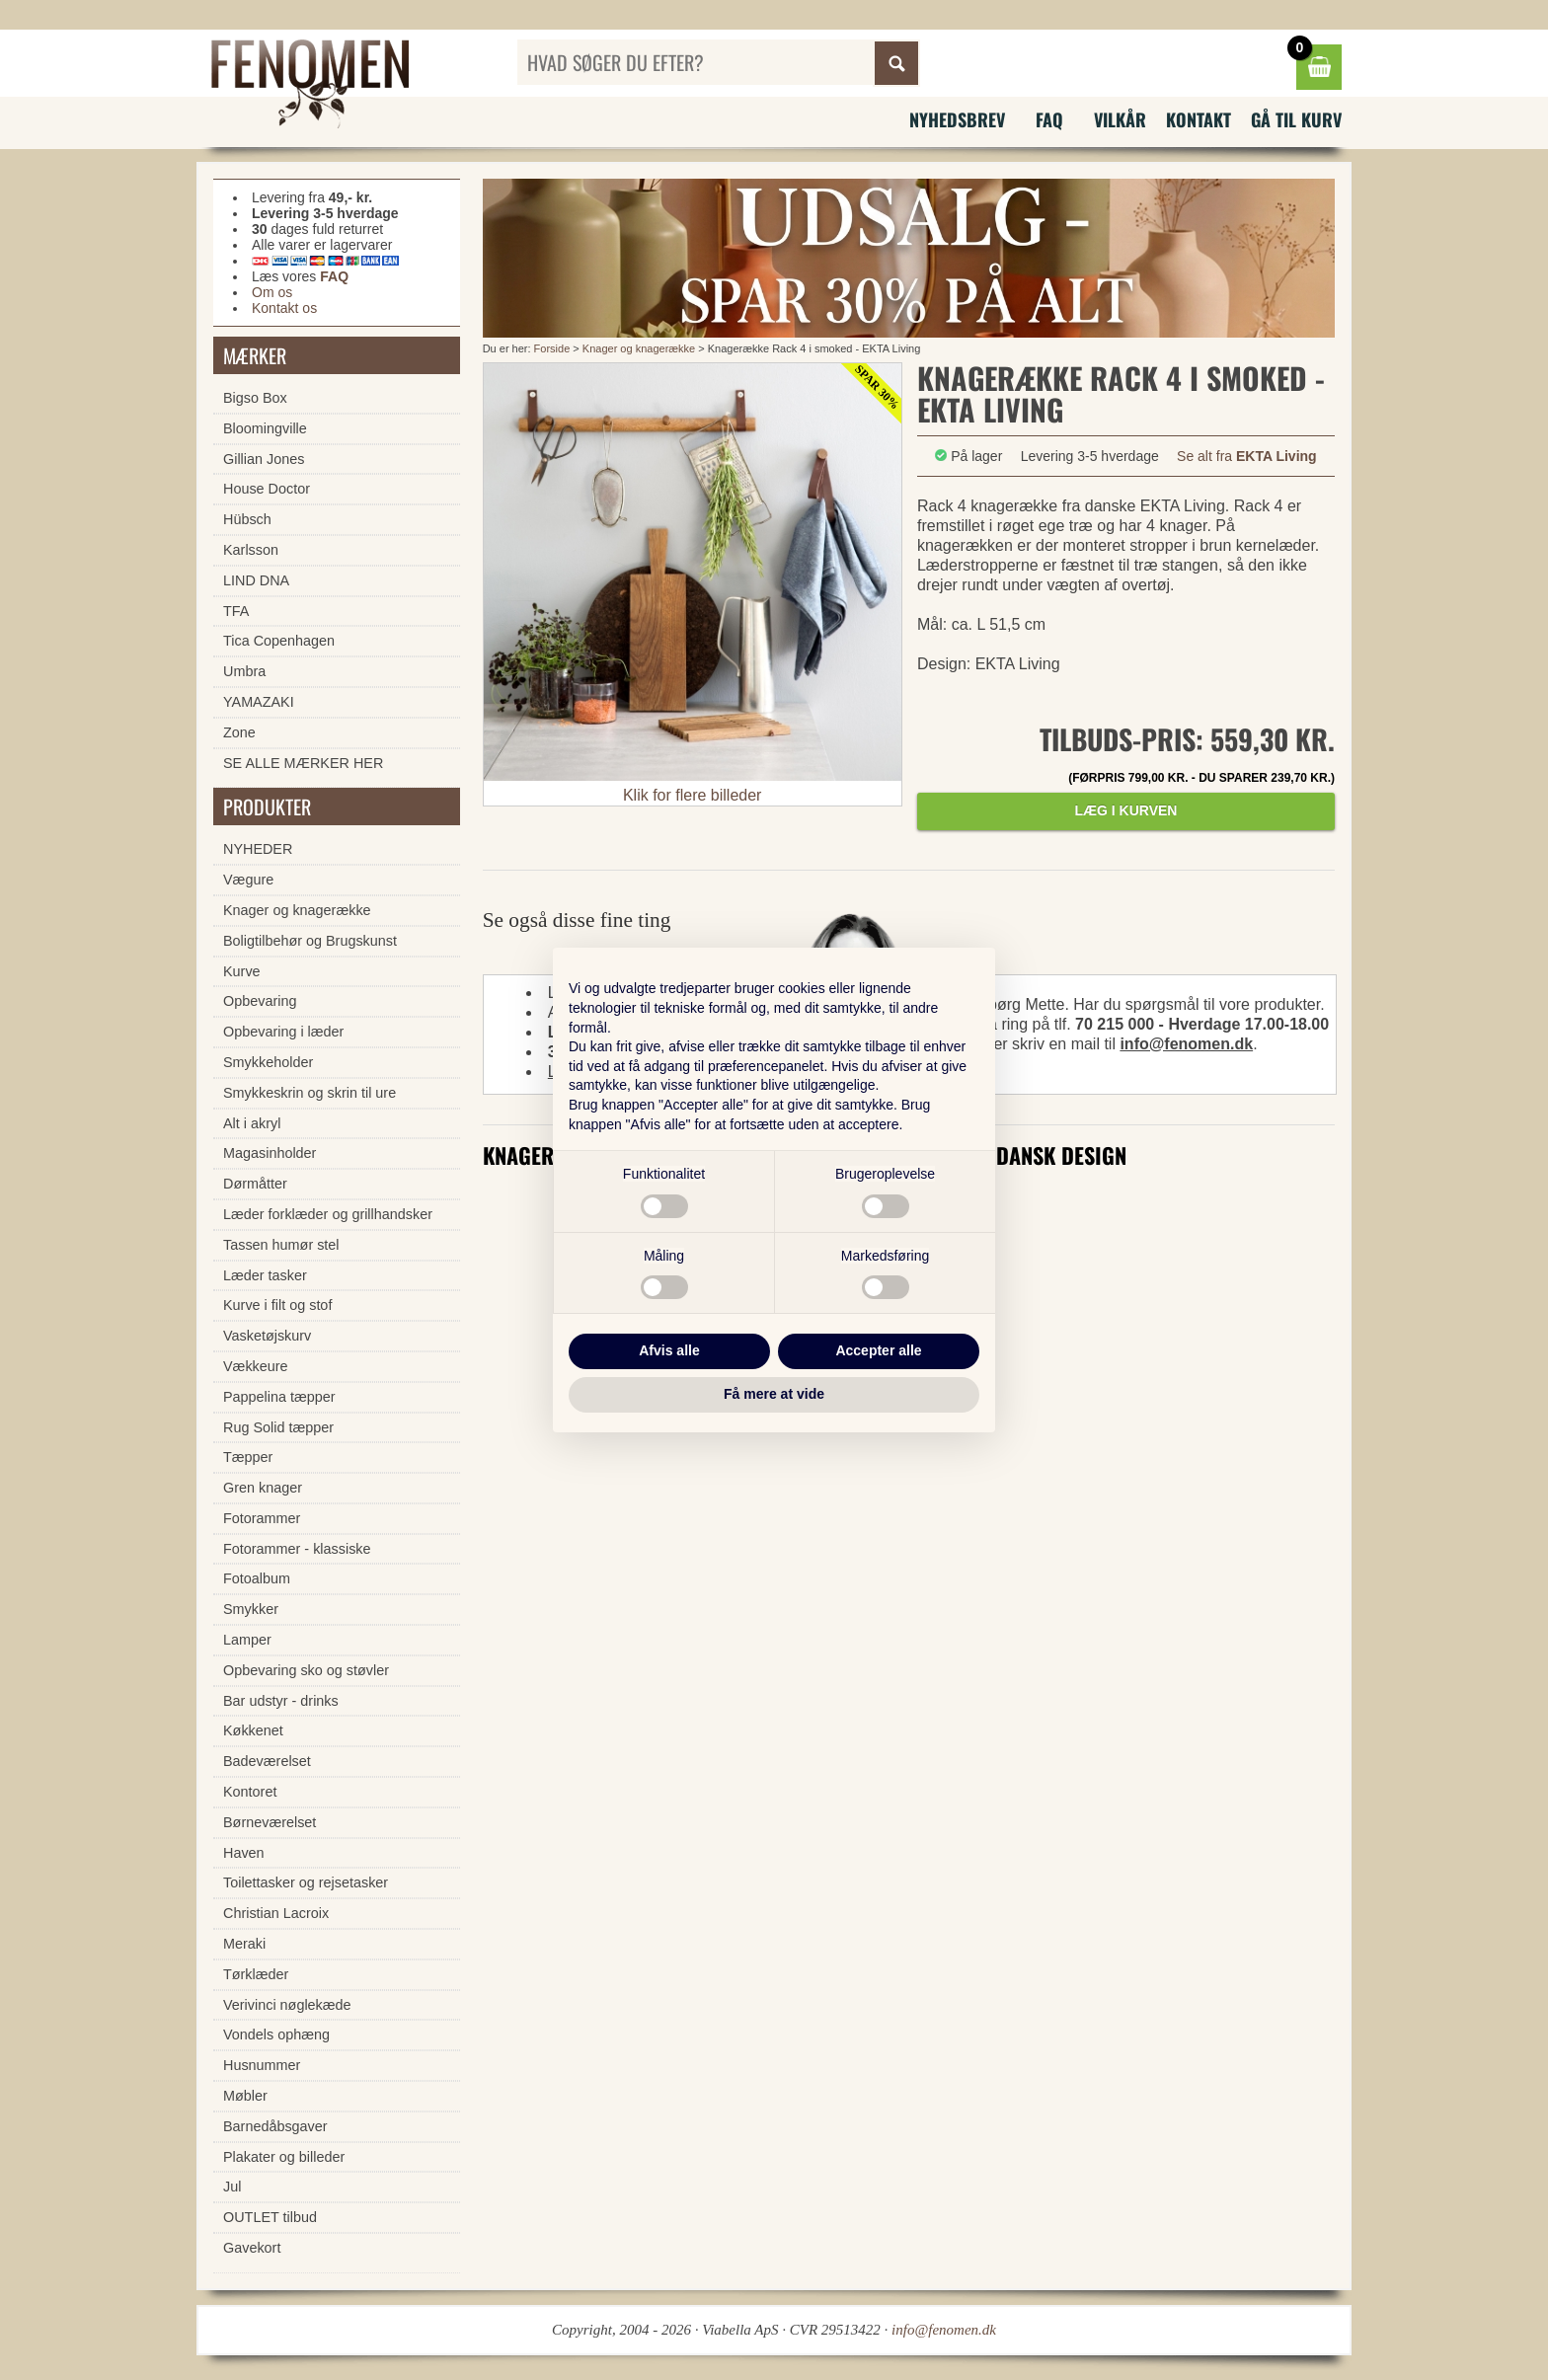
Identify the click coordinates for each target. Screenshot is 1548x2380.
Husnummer (261, 2065)
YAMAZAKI (258, 702)
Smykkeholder (268, 1062)
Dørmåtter (255, 1183)
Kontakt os (284, 308)
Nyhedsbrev (957, 119)
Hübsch (247, 519)
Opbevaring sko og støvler (306, 1670)
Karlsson (250, 550)
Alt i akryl (251, 1123)
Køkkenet (253, 1730)
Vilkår (1120, 119)
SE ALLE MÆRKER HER (303, 763)
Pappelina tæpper (279, 1397)
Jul (232, 2186)
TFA (236, 611)
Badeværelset (267, 1761)
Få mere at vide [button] (774, 1394)
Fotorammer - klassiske (297, 1549)
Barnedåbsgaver (275, 2126)
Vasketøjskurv (267, 1336)
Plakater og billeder (284, 2157)
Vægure (248, 879)
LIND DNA (256, 580)
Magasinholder (269, 1153)
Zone (239, 732)
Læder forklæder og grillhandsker (327, 1214)
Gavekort (251, 2248)
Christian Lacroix (276, 1913)
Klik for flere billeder (692, 795)
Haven (244, 1853)
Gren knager (262, 1488)
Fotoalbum (256, 1578)
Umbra (244, 671)
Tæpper (247, 1457)
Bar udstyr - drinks (281, 1701)
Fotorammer (261, 1518)
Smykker (250, 1609)
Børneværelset (269, 1822)
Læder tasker (265, 1275)
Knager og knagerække (638, 348)
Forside (552, 348)
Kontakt (1198, 119)
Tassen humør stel (281, 1245)
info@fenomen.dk (1186, 1044)
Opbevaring (259, 1001)
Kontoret (249, 1792)
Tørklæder (255, 1974)
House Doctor (266, 489)
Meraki (244, 1944)
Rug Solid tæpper (278, 1427)
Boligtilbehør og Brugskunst (310, 941)
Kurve (242, 971)
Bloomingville (265, 428)
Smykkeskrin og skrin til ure (309, 1093)
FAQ (1049, 119)
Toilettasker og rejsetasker (305, 1882)
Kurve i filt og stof (277, 1305)
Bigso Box (255, 398)
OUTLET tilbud (270, 2217)
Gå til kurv (1296, 119)
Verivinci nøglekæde (287, 2005)
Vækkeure (255, 1366)
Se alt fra (1247, 456)
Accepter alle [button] (878, 1350)
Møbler (245, 2096)
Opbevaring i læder (283, 1031)
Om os (272, 292)
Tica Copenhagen (279, 641)
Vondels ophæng (276, 2034)
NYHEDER (257, 849)
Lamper (247, 1640)
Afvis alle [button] (669, 1350)
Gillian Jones (263, 459)
